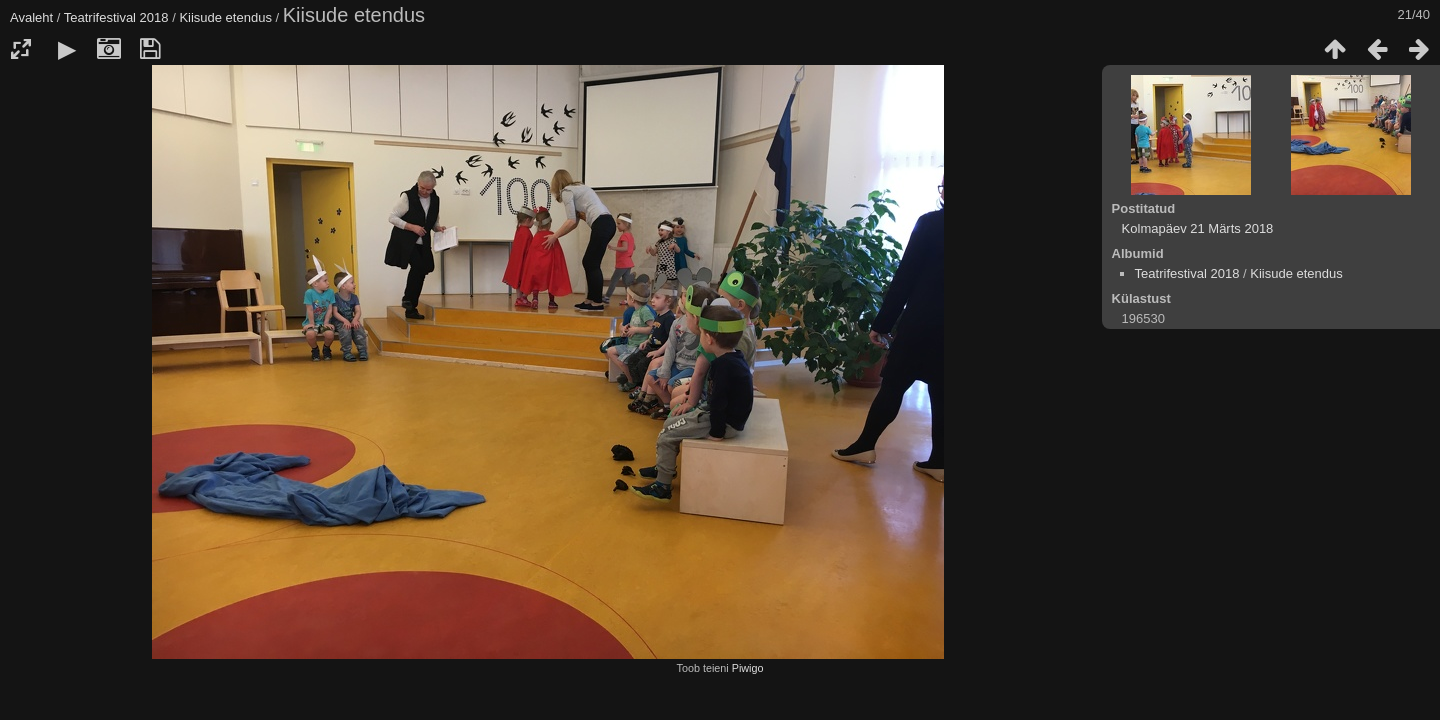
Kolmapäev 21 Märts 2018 (1198, 228)
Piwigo (748, 668)
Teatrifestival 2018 (116, 17)
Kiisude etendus (225, 17)
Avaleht (31, 17)
